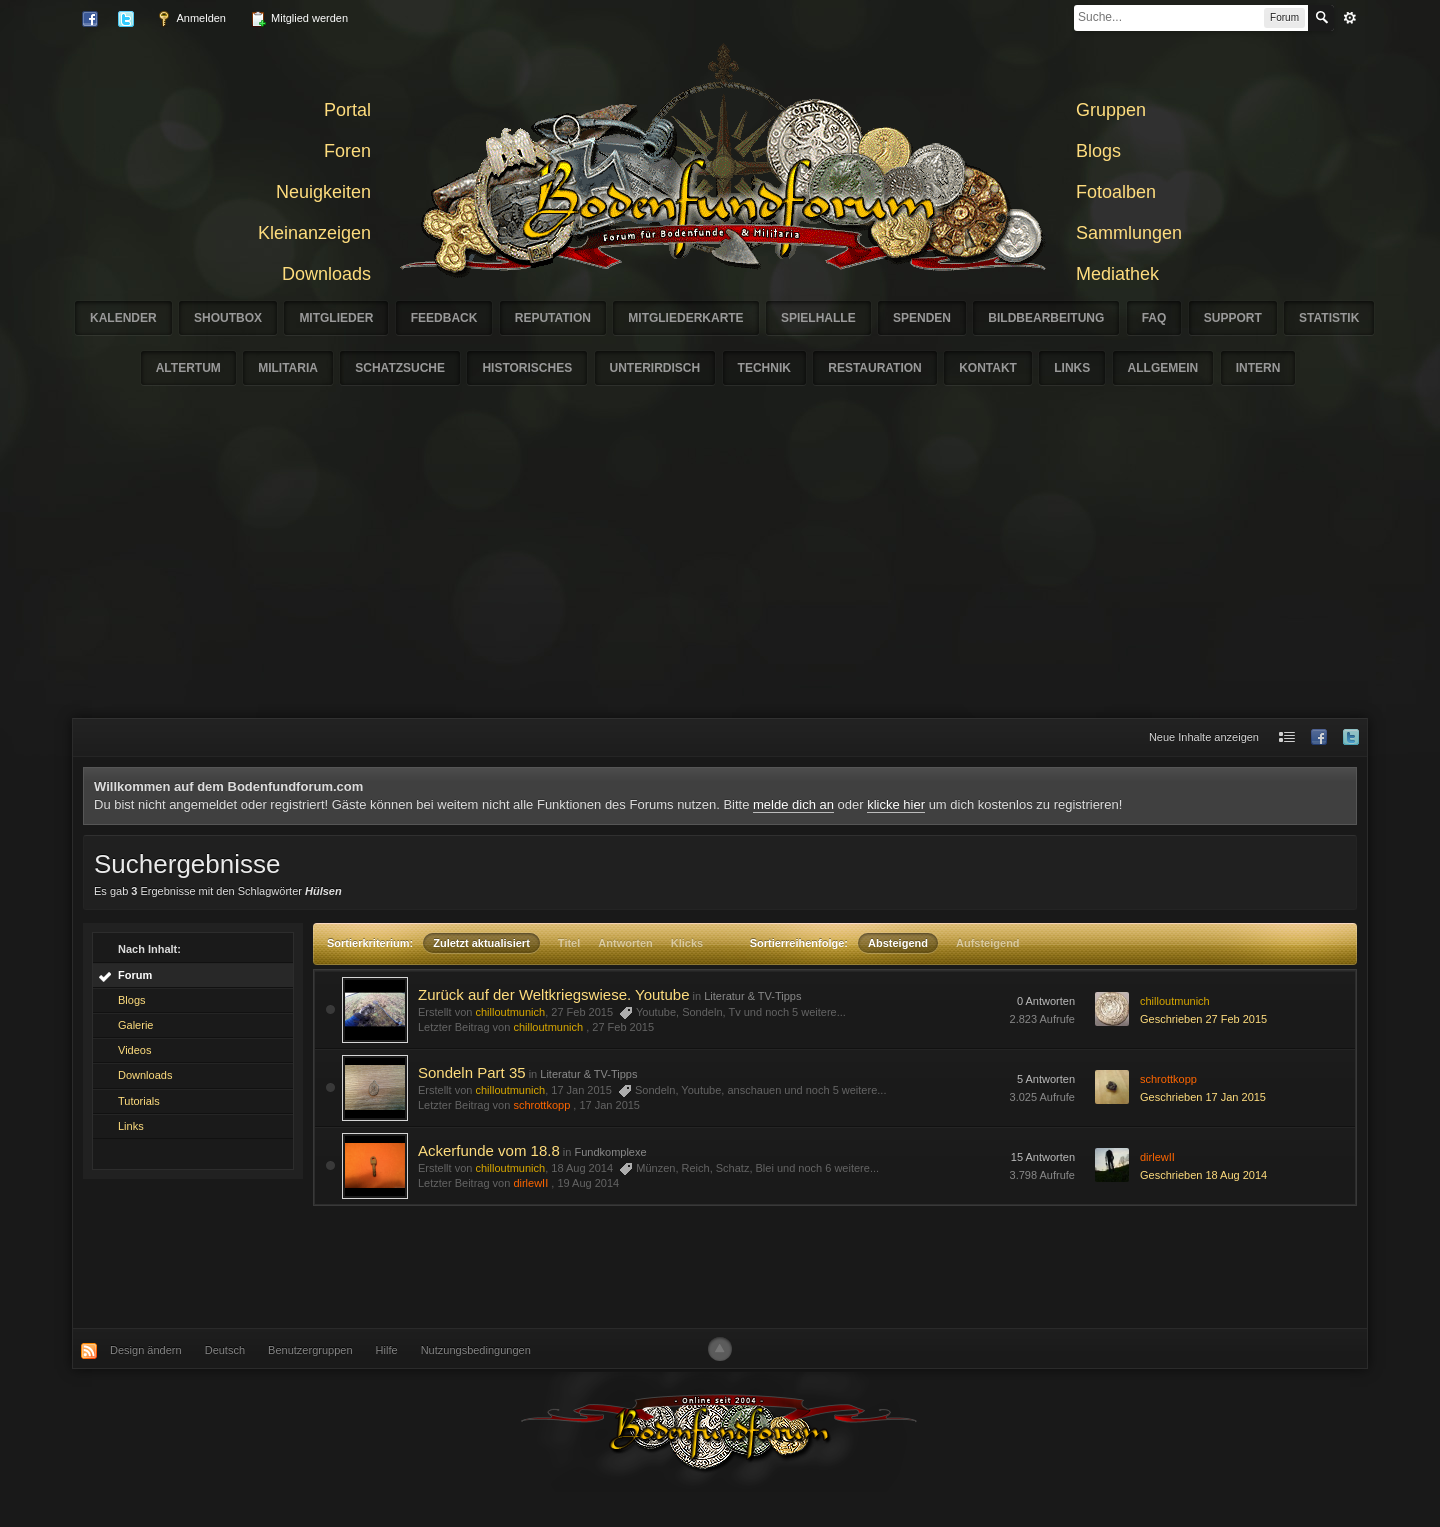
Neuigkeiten (323, 192)
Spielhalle (818, 318)
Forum (135, 975)
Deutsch (225, 1350)
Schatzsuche (400, 368)
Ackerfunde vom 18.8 (489, 1150)
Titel (569, 943)
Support (1233, 318)
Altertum (188, 368)
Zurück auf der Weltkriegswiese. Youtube (554, 994)
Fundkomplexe (610, 1152)
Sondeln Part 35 (472, 1072)
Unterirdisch (655, 368)
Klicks (687, 943)
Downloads (326, 274)
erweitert (1350, 18)
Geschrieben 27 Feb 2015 (1203, 1019)
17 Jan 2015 (609, 1105)
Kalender (123, 318)
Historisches (527, 368)
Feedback (444, 318)
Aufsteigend (988, 943)
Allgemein (1163, 368)
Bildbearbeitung (1046, 318)
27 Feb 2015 (623, 1027)
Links (1072, 368)
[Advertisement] (720, 568)
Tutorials (139, 1101)
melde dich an (793, 804)
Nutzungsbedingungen (476, 1350)
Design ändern (146, 1350)
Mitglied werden (299, 19)
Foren (347, 151)
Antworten (625, 943)
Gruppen (1111, 110)
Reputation (553, 318)
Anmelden (191, 19)
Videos (134, 1050)
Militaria (288, 368)
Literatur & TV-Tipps (752, 996)
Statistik (1329, 318)
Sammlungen (1129, 233)
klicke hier (896, 804)
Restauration (875, 368)
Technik (764, 368)
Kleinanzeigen (314, 233)
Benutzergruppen (310, 1350)
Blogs (1098, 151)
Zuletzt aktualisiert (481, 943)
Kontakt (988, 368)
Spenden (922, 318)
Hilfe (387, 1350)
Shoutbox (228, 318)
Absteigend (898, 943)
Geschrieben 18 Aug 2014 (1203, 1175)
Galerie (135, 1025)
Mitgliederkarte (685, 318)
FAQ (1154, 318)
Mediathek (1117, 274)
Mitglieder (336, 318)
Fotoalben (1116, 192)
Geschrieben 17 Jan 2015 (1203, 1097)
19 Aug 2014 (588, 1183)
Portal (347, 110)
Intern (1258, 368)
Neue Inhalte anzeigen (1204, 737)
